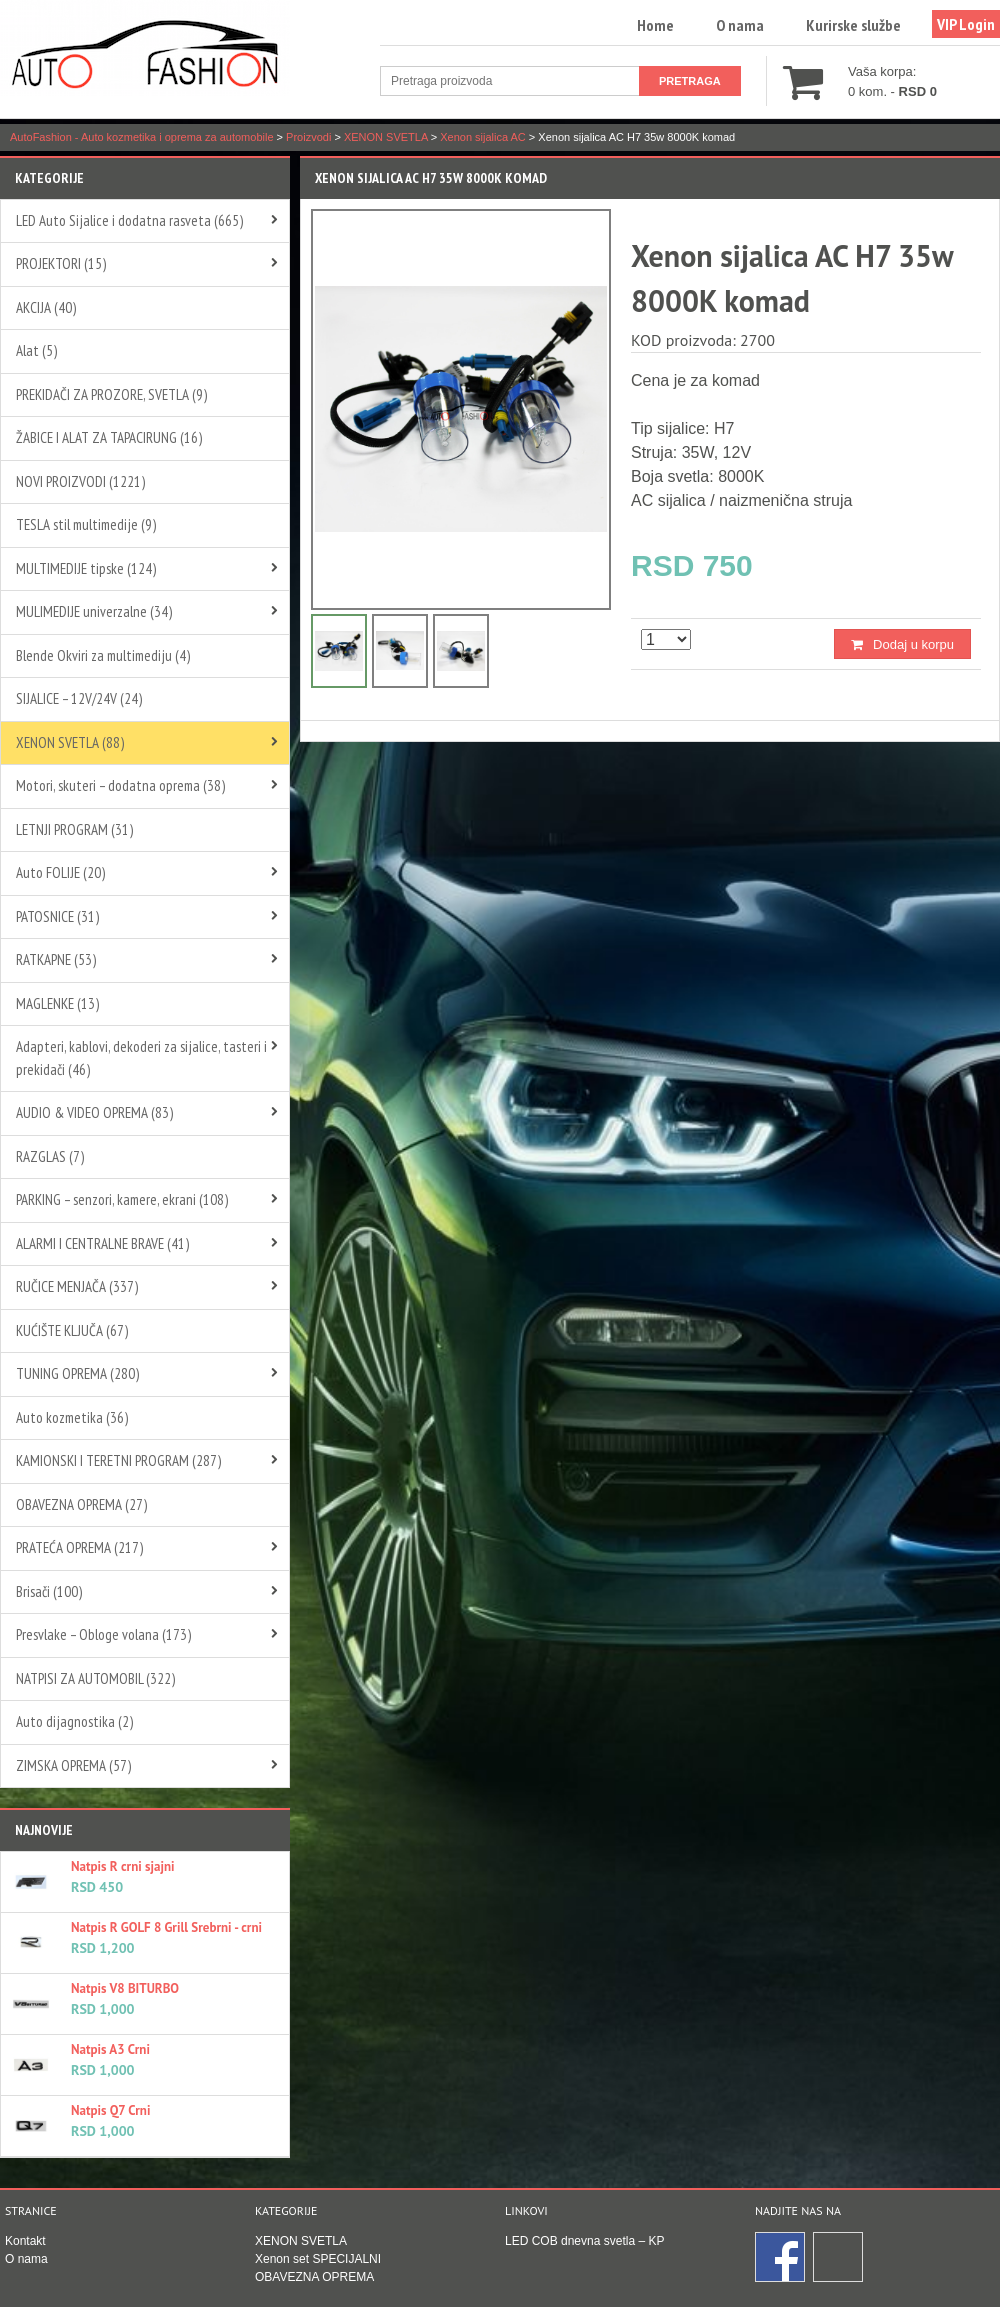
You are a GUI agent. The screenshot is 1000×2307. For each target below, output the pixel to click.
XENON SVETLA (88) (70, 742)
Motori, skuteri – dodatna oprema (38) (120, 785)
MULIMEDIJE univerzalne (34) (94, 611)
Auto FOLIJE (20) (60, 872)
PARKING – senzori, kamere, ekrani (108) (122, 1199)
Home (655, 25)
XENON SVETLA (301, 2241)
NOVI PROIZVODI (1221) (80, 481)
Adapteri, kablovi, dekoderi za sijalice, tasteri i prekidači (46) (141, 1058)
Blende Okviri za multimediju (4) (103, 655)
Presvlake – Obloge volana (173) (103, 1634)
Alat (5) (36, 350)
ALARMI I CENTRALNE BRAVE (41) (102, 1243)
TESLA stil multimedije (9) (86, 524)
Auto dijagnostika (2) (74, 1721)
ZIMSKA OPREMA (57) (73, 1765)
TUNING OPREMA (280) (77, 1373)
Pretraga (690, 81)
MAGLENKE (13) (57, 1003)
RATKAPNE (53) (56, 959)
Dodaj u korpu (913, 644)
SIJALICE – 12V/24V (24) (79, 698)
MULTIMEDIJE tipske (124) (86, 568)
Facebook (781, 2258)
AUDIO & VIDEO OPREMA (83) (94, 1112)
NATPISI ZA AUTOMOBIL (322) (95, 1678)
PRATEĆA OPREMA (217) (79, 1547)
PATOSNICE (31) (57, 916)
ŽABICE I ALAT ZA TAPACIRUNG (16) (109, 437)
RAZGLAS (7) (50, 1156)
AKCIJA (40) (46, 307)
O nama (740, 25)
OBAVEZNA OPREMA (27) (81, 1504)
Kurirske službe (853, 25)
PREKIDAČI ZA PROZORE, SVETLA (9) (111, 394)
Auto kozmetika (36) (72, 1417)
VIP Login (966, 24)
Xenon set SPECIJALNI (318, 2259)
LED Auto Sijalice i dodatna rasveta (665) (129, 220)
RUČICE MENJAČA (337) (77, 1286)
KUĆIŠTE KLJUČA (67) (72, 1330)
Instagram (839, 2258)
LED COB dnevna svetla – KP (584, 2241)
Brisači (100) (49, 1591)
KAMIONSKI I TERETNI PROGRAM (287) (118, 1460)
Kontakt (25, 2241)
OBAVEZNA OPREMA (314, 2277)
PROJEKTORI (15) (61, 263)
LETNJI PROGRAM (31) (74, 829)
